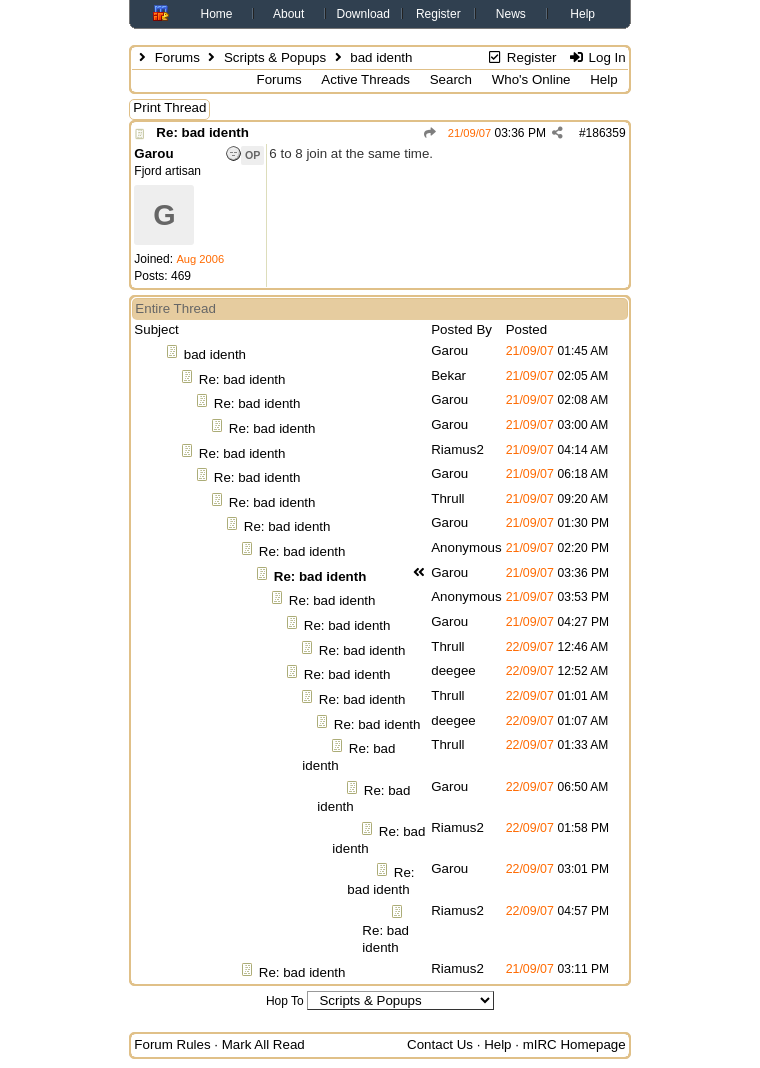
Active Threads (365, 79)
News (511, 14)
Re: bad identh (202, 132)
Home (217, 14)
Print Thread (169, 107)
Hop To (285, 1001)
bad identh (215, 354)
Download (363, 14)
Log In (596, 57)
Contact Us (440, 1044)
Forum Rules (172, 1044)
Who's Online (531, 79)
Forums (177, 57)
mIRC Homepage (574, 1044)
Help (582, 14)
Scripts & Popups (275, 57)
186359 (606, 133)
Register (438, 14)
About (288, 14)
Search (451, 79)
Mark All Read (263, 1044)
